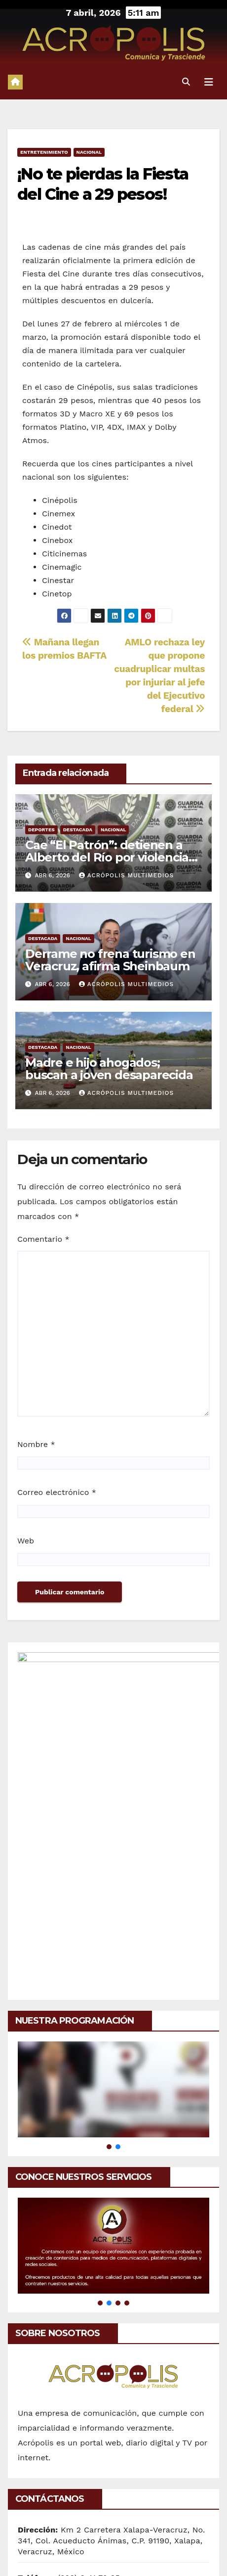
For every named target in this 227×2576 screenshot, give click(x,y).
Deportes (41, 829)
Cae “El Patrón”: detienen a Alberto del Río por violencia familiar (107, 857)
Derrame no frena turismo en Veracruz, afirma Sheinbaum (110, 960)
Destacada (77, 829)
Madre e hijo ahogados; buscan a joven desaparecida (109, 1068)
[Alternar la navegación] (209, 82)
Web (25, 1540)
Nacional (89, 152)
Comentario (43, 1239)
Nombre (36, 1444)
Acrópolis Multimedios (126, 875)
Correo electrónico (56, 1492)
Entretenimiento (44, 152)
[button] (186, 82)
